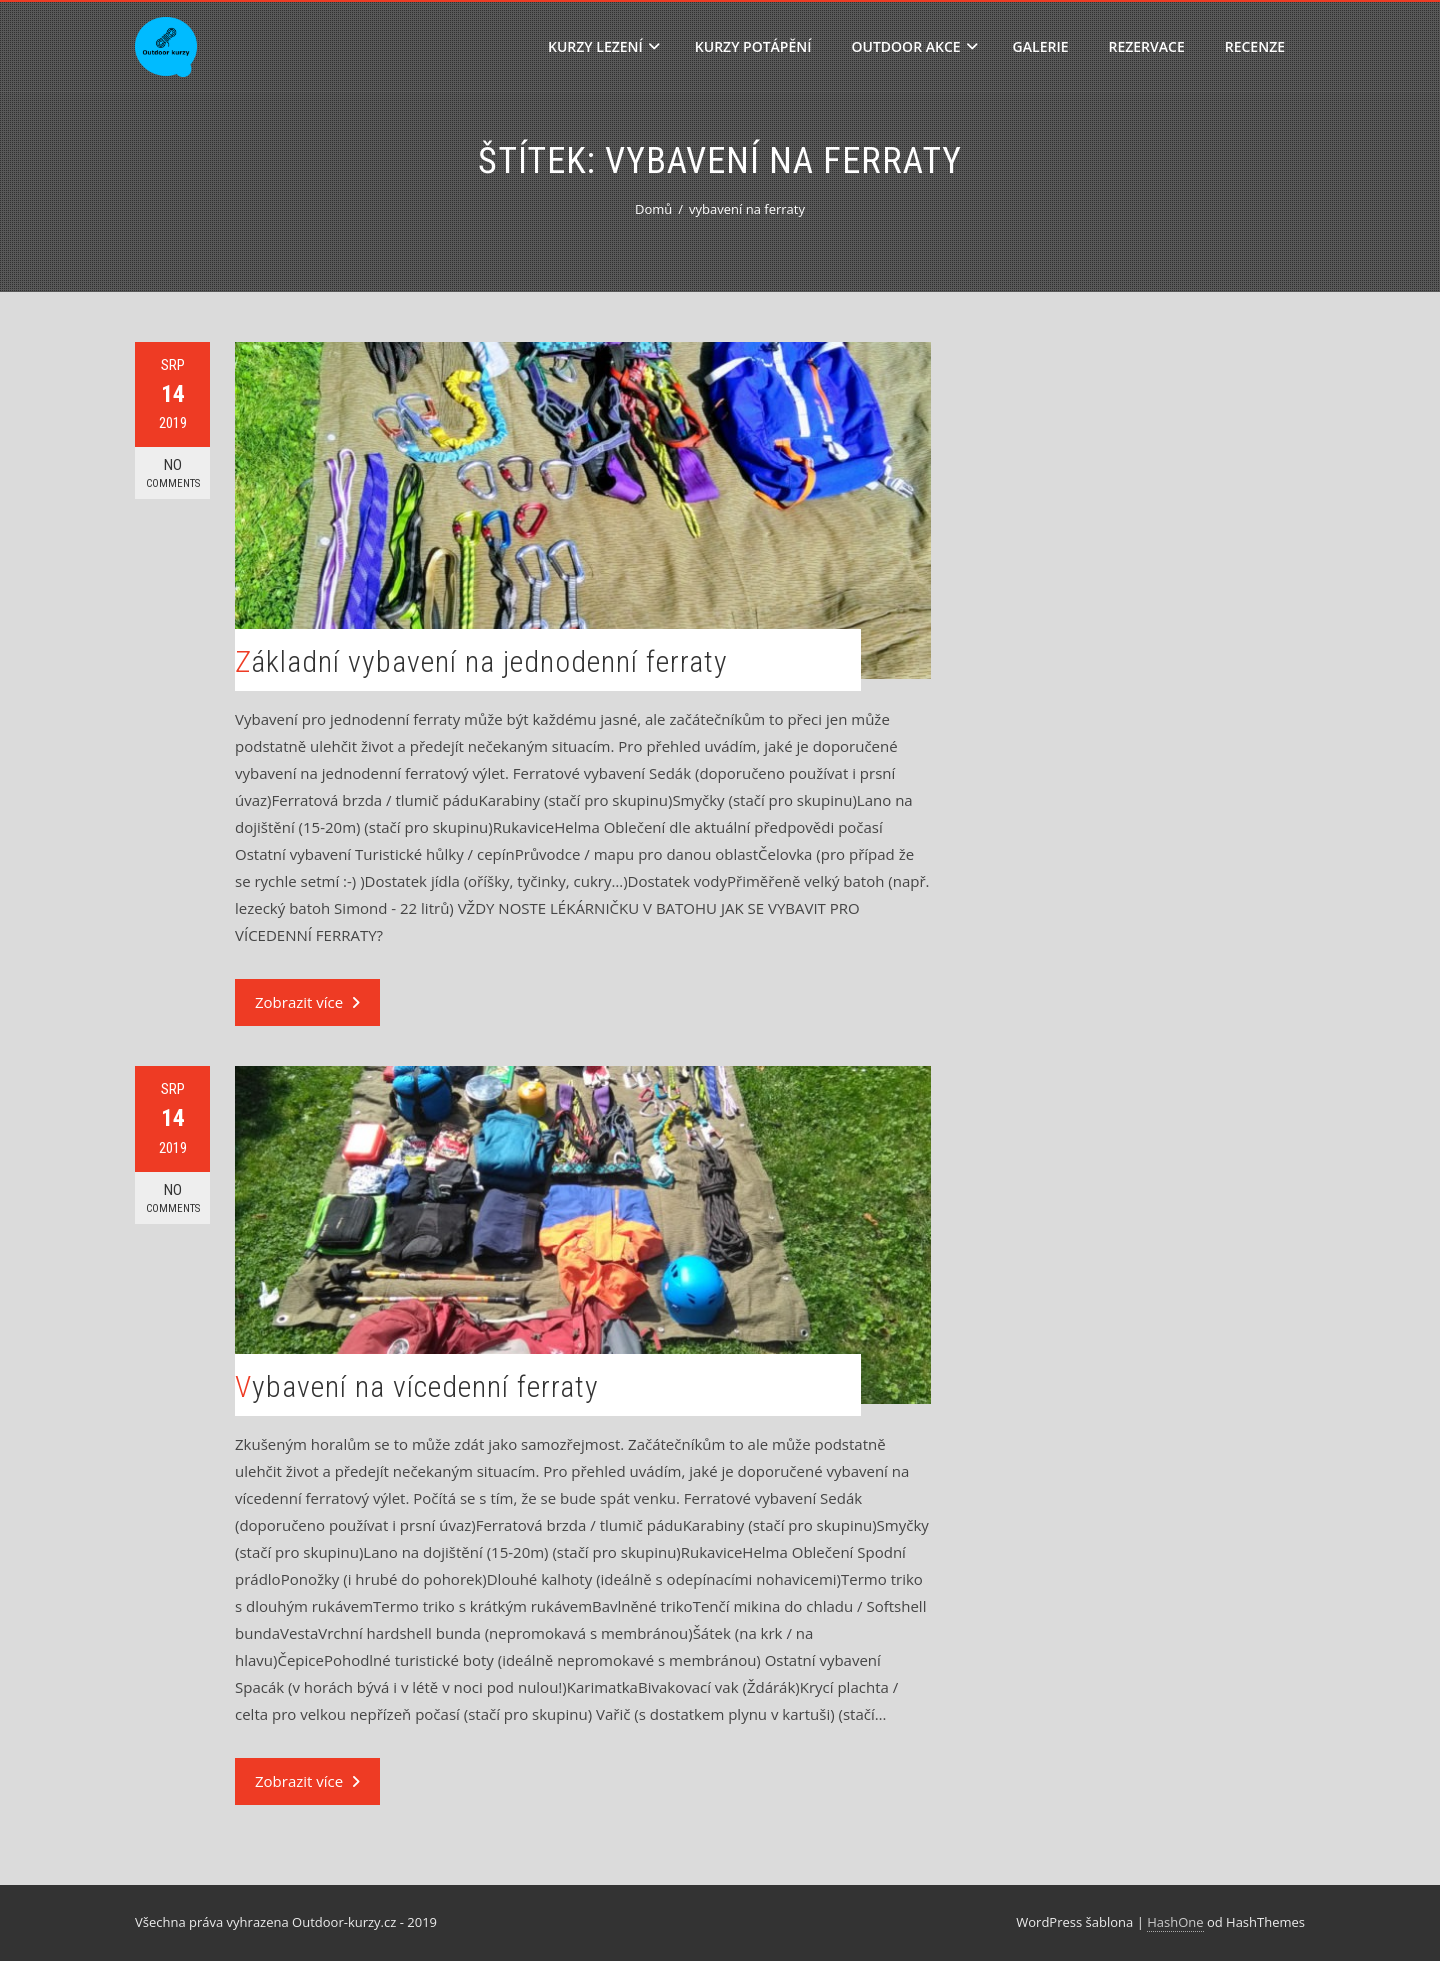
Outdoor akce (915, 46)
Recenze (1255, 46)
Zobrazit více (307, 1002)
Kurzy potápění (753, 46)
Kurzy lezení (604, 46)
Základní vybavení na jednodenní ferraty (481, 661)
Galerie (1041, 46)
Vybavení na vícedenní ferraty (417, 1386)
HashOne (1175, 1922)
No (172, 473)
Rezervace (1146, 46)
